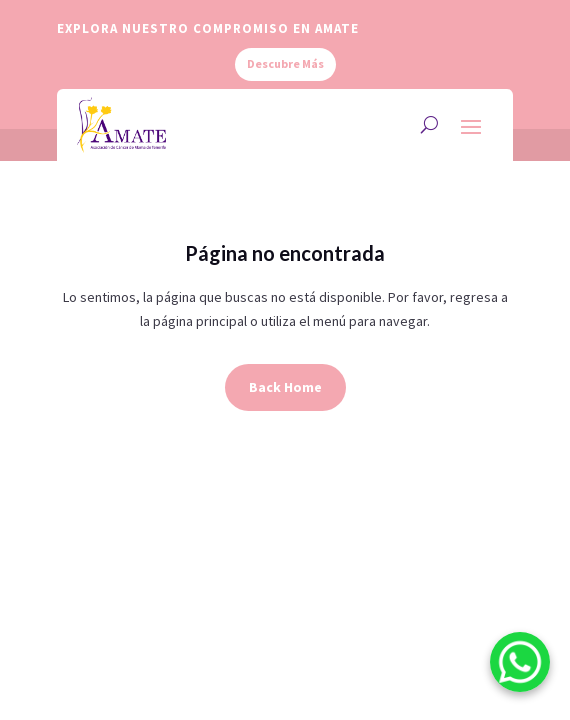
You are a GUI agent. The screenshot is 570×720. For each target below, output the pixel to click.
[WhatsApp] (520, 666)
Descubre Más (285, 63)
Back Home (285, 387)
